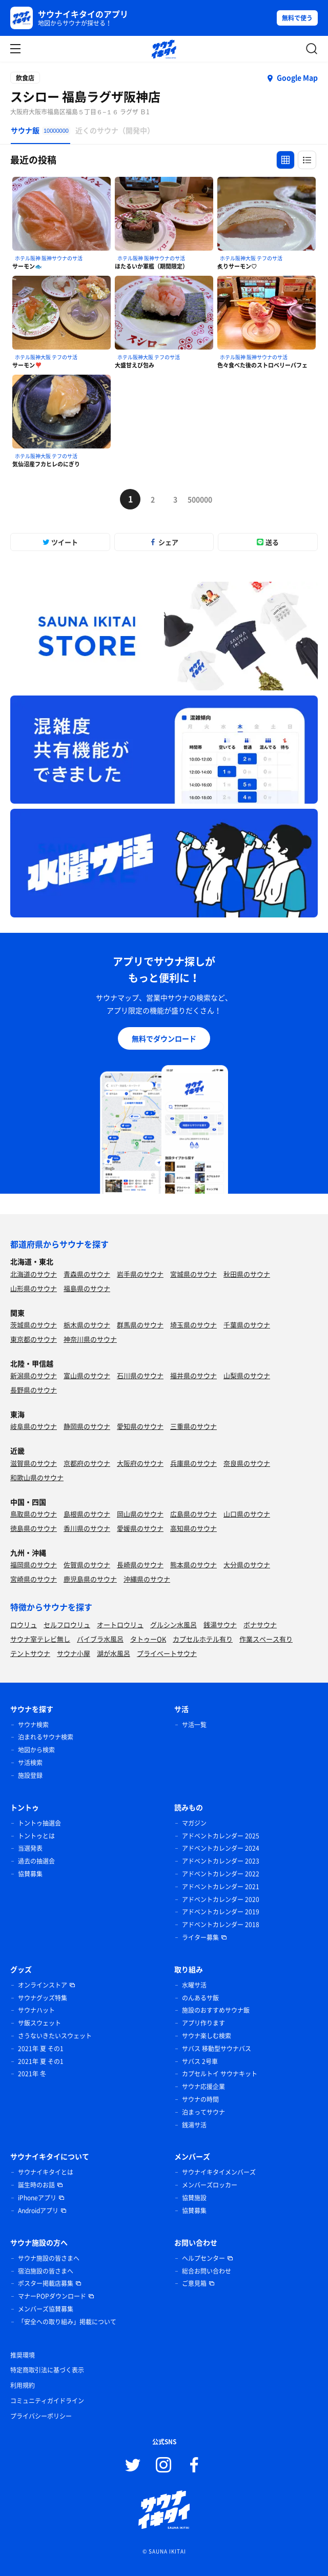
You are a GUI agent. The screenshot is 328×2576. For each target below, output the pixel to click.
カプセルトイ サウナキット (219, 2073)
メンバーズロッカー (209, 2185)
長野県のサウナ (33, 1390)
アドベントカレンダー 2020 (220, 1899)
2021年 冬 (32, 2073)
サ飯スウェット (39, 2023)
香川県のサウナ (87, 1528)
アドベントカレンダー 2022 (220, 1873)
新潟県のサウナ (33, 1375)
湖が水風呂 (113, 1653)
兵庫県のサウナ (193, 1463)
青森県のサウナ (87, 1274)
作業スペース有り (266, 1639)
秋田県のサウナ (246, 1274)
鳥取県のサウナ (33, 1514)
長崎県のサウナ (140, 1564)
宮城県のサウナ (193, 1274)
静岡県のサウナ (87, 1426)
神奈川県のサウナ (90, 1339)
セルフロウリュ (67, 1624)
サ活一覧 (194, 1724)
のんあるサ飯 (200, 1997)
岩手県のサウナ (140, 1274)
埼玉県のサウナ (193, 1325)
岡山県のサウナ (140, 1514)
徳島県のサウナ (33, 1528)
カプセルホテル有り (203, 1639)
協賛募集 (30, 1873)
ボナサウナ (260, 1624)
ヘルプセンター (203, 2258)
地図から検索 (36, 1749)
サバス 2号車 (200, 2061)
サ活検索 (30, 1762)
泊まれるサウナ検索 (45, 1737)
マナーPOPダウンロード (52, 2296)
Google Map (297, 77)
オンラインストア (42, 1985)
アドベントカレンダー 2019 (220, 1911)
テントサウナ (30, 1653)
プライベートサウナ (167, 1653)
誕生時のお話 (36, 2185)
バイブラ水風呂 (100, 1639)
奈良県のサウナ (246, 1463)
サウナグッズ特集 (42, 1997)
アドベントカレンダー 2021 (220, 1886)
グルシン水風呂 (173, 1624)
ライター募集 (200, 1937)
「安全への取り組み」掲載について (67, 2321)
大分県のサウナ (246, 1564)
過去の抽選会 (36, 1861)
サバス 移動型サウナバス (216, 2048)
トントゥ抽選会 (39, 1823)
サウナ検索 (33, 1724)
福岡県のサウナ (33, 1564)
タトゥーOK (148, 1639)
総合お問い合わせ (206, 2271)
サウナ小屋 (73, 1653)
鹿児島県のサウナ (90, 1579)
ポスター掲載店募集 (45, 2283)
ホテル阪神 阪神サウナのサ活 (49, 258)
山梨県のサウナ (246, 1375)
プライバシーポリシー (41, 2416)
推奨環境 (22, 2355)
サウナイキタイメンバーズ (219, 2172)
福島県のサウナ (87, 1288)
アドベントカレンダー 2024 (220, 1848)
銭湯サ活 (194, 2125)
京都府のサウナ (87, 1463)
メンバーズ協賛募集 (45, 2309)
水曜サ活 (194, 1985)
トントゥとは (36, 1836)
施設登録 (30, 1775)
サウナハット (36, 2010)
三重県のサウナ (193, 1426)
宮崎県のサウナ (33, 1579)
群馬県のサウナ (140, 1325)
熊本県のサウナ (193, 1564)
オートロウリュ (120, 1624)
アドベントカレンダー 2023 (220, 1861)
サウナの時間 (200, 2099)
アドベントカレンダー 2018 (220, 1924)
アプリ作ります (203, 2023)
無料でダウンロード (164, 1038)
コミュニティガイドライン (47, 2400)
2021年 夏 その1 (41, 2048)
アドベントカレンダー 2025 (220, 1836)
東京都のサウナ (33, 1339)
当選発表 (30, 1848)
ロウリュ (23, 1624)
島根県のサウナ (87, 1514)
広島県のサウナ (193, 1514)
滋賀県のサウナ (33, 1463)
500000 (198, 499)
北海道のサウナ (33, 1274)
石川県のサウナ (140, 1375)
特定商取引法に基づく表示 (47, 2370)
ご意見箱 (194, 2283)
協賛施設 (194, 2197)
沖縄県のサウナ (147, 1579)
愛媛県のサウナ (140, 1528)
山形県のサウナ (33, 1288)
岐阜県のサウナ (33, 1426)
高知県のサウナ (193, 1528)
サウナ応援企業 (203, 2086)
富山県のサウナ (87, 1375)
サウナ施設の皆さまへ (48, 2258)
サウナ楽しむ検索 (206, 2035)
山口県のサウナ (246, 1514)
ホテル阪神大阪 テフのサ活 (251, 258)
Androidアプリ (38, 2210)
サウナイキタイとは (45, 2172)
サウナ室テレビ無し (40, 1639)
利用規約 (22, 2385)
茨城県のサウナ (33, 1325)
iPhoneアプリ (37, 2197)
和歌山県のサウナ (37, 1477)
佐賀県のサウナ (87, 1564)
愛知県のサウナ (140, 1426)
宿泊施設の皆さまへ (45, 2271)
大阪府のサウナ (140, 1463)
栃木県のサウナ (87, 1325)
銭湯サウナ (220, 1624)
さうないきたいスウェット (55, 2035)
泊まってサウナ (203, 2112)
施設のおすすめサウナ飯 (216, 2010)
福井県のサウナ (193, 1375)
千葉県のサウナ (246, 1325)
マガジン (194, 1823)
